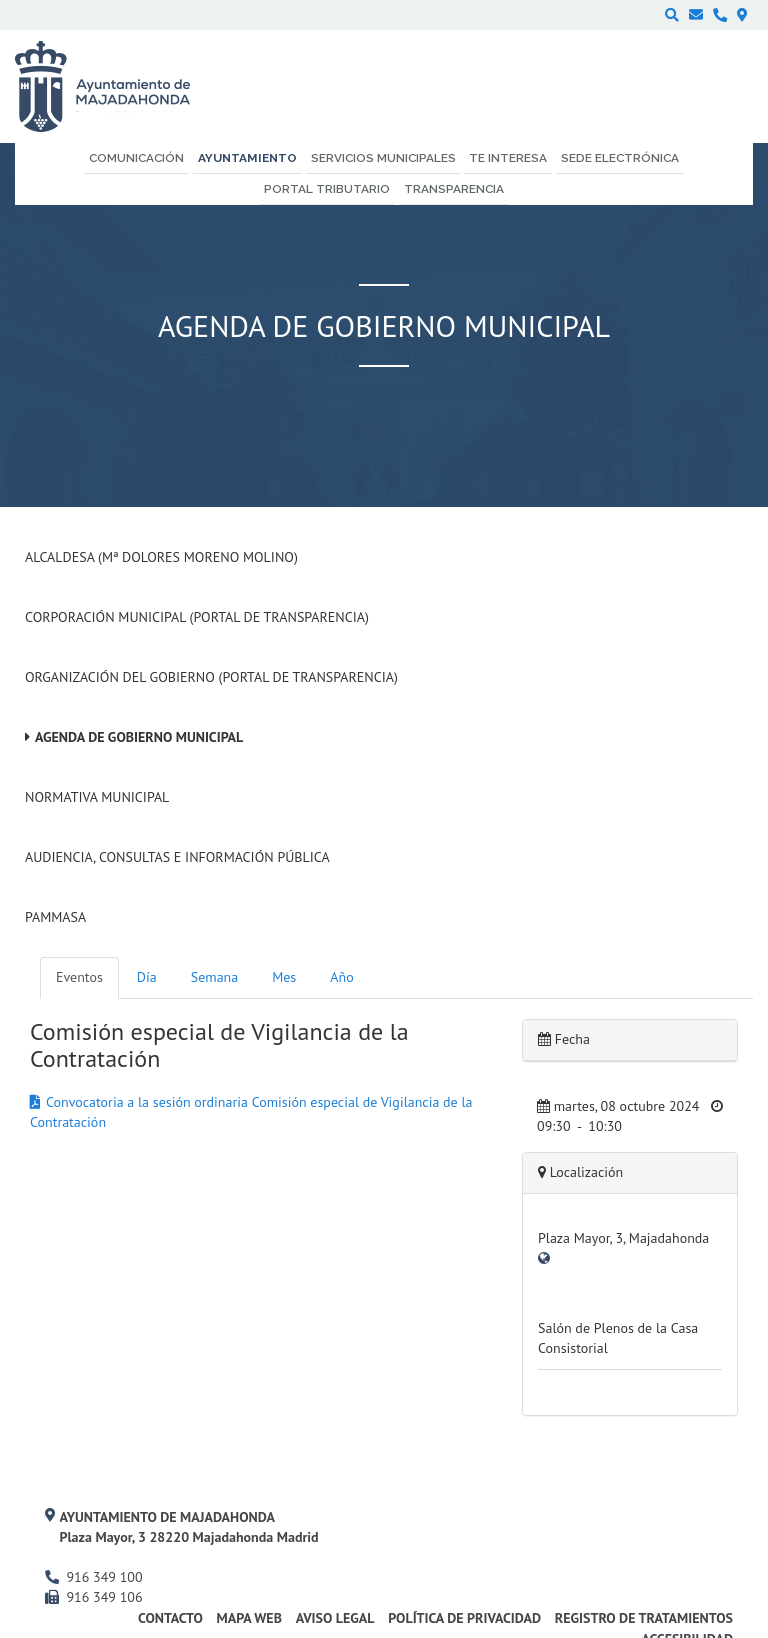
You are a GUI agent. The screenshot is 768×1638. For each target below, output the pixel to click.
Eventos (79, 977)
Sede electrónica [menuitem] (620, 158)
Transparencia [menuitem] (454, 189)
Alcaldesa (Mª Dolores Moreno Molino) (161, 557)
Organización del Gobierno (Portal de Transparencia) (211, 677)
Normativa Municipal (97, 797)
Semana (214, 977)
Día (147, 977)
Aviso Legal (335, 1618)
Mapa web (249, 1618)
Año (341, 977)
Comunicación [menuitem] (136, 158)
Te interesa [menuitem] (508, 158)
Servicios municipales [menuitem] (383, 158)
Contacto (170, 1618)
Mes (284, 977)
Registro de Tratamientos (644, 1618)
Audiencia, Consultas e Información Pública (177, 857)
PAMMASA (55, 917)
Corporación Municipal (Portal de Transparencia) (197, 617)
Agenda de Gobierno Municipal (139, 737)
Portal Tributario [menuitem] (327, 189)
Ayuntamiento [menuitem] (247, 158)
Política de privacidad (464, 1618)
